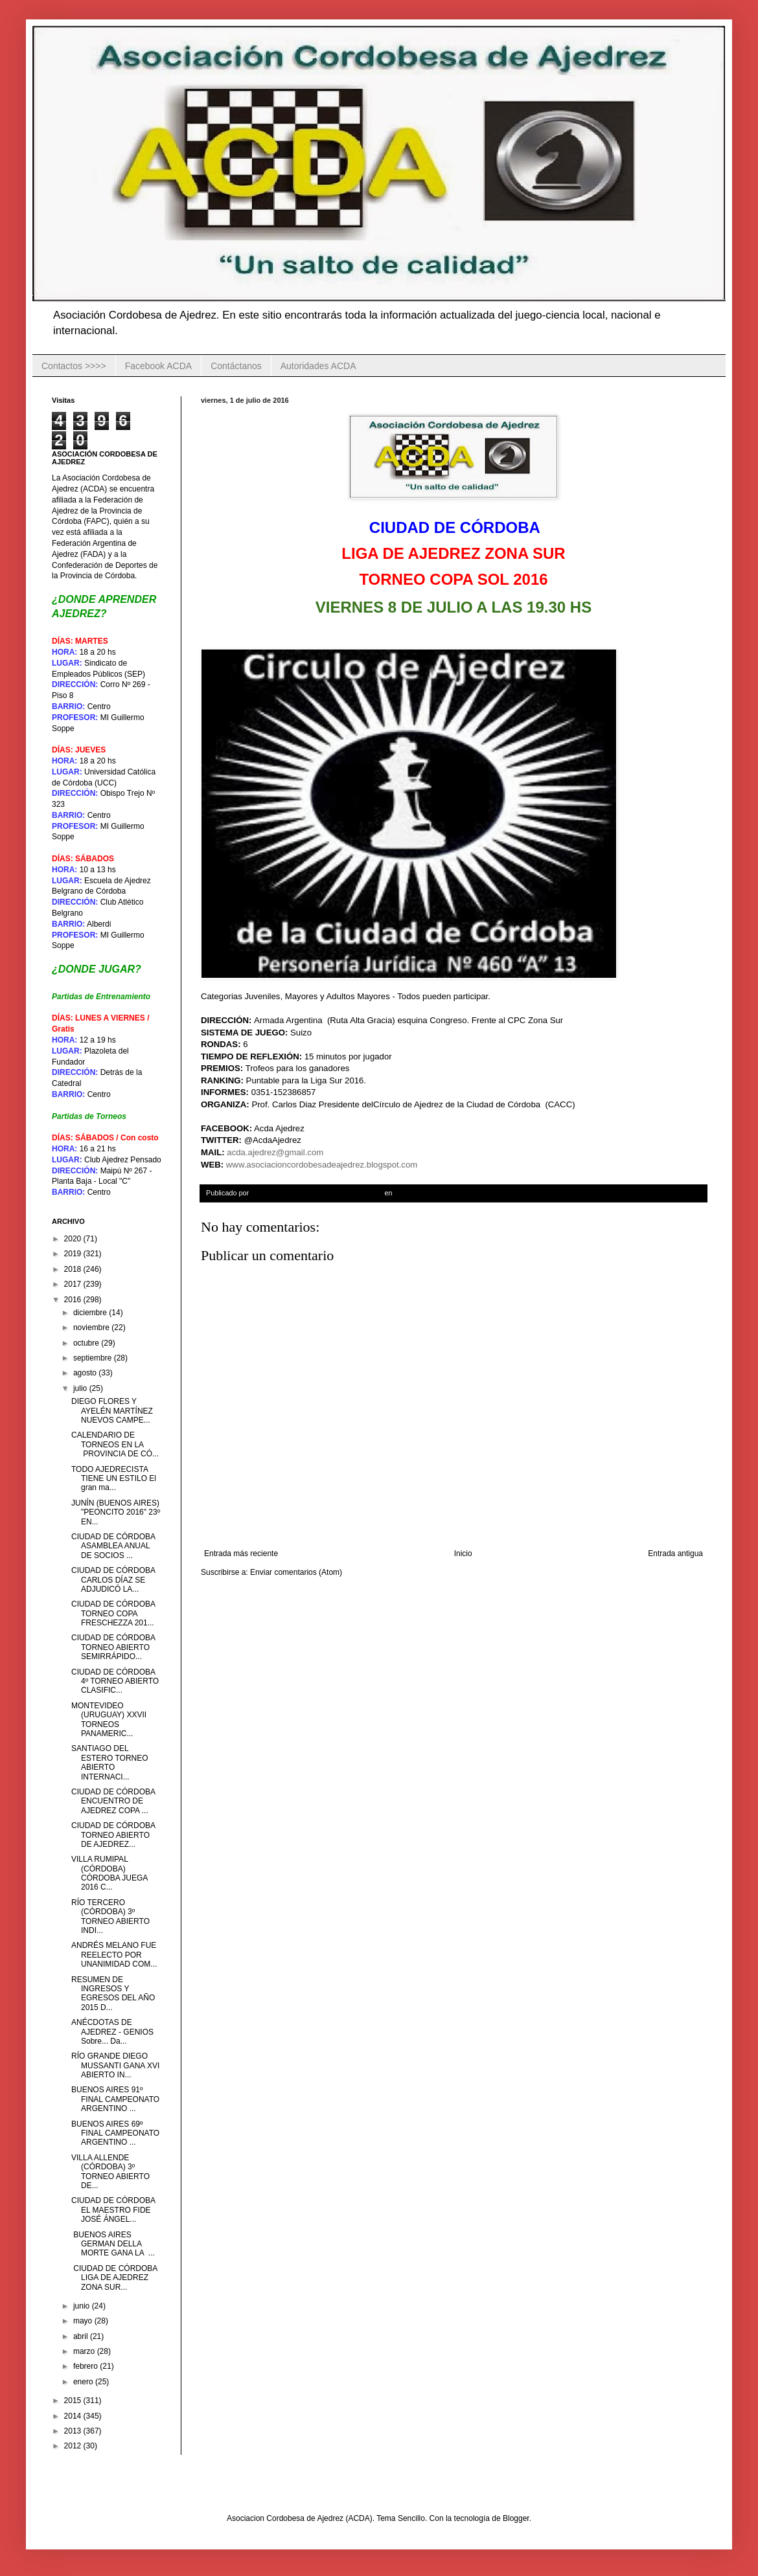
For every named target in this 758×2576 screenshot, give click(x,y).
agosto (85, 1372)
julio (81, 1388)
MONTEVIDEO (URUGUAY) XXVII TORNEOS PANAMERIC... (108, 1719)
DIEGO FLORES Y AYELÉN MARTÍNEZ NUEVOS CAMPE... (113, 1411)
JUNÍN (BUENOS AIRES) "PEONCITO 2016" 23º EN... (115, 1512)
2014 (74, 2416)
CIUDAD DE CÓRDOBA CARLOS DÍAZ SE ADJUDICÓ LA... (113, 1580)
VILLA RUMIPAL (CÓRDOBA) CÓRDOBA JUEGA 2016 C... (109, 1873)
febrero (86, 2366)
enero (84, 2381)
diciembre (91, 1312)
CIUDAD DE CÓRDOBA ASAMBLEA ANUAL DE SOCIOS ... (114, 1546)
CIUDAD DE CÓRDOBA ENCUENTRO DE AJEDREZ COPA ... (113, 1801)
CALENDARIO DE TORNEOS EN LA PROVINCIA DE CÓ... (115, 1444)
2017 (74, 1284)
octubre (87, 1343)
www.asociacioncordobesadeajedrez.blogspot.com (321, 1164)
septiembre (93, 1357)
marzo (85, 2351)
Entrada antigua (675, 1553)
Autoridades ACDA (318, 366)
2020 (74, 1238)
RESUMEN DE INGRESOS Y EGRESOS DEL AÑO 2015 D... (113, 1993)
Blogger (516, 2518)
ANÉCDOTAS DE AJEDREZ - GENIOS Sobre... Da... (112, 2032)
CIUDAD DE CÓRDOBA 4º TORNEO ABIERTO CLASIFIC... (115, 1681)
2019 (74, 1253)
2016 (74, 1299)
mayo (84, 2320)
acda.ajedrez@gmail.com (275, 1152)
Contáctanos (236, 366)
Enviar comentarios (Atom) (296, 1572)
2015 (74, 2400)
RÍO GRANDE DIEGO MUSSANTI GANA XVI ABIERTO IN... (115, 2065)
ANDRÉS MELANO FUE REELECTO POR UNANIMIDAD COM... (114, 1955)
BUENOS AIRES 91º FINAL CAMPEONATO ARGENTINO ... (115, 2099)
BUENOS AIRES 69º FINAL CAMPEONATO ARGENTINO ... (115, 2133)
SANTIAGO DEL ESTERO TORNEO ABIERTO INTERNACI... (109, 1762)
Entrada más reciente (241, 1553)
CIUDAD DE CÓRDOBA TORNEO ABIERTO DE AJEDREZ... (114, 1835)
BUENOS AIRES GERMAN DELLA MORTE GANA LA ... (113, 2244)
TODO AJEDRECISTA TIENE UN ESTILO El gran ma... (113, 1479)
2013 (74, 2430)
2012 (74, 2445)
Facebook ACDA (158, 366)
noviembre (92, 1327)
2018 (74, 1269)
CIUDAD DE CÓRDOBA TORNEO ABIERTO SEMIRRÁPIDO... (113, 1647)
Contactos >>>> (73, 366)
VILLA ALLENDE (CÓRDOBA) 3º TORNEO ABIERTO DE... (110, 2171)
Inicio (463, 1553)
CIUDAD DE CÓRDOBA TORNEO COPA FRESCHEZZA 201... (113, 1613)
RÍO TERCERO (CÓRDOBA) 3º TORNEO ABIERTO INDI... (110, 1916)
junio (82, 2305)
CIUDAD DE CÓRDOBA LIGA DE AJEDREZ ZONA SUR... (114, 2278)
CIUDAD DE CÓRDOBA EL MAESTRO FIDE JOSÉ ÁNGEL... (113, 2210)
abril (81, 2336)
